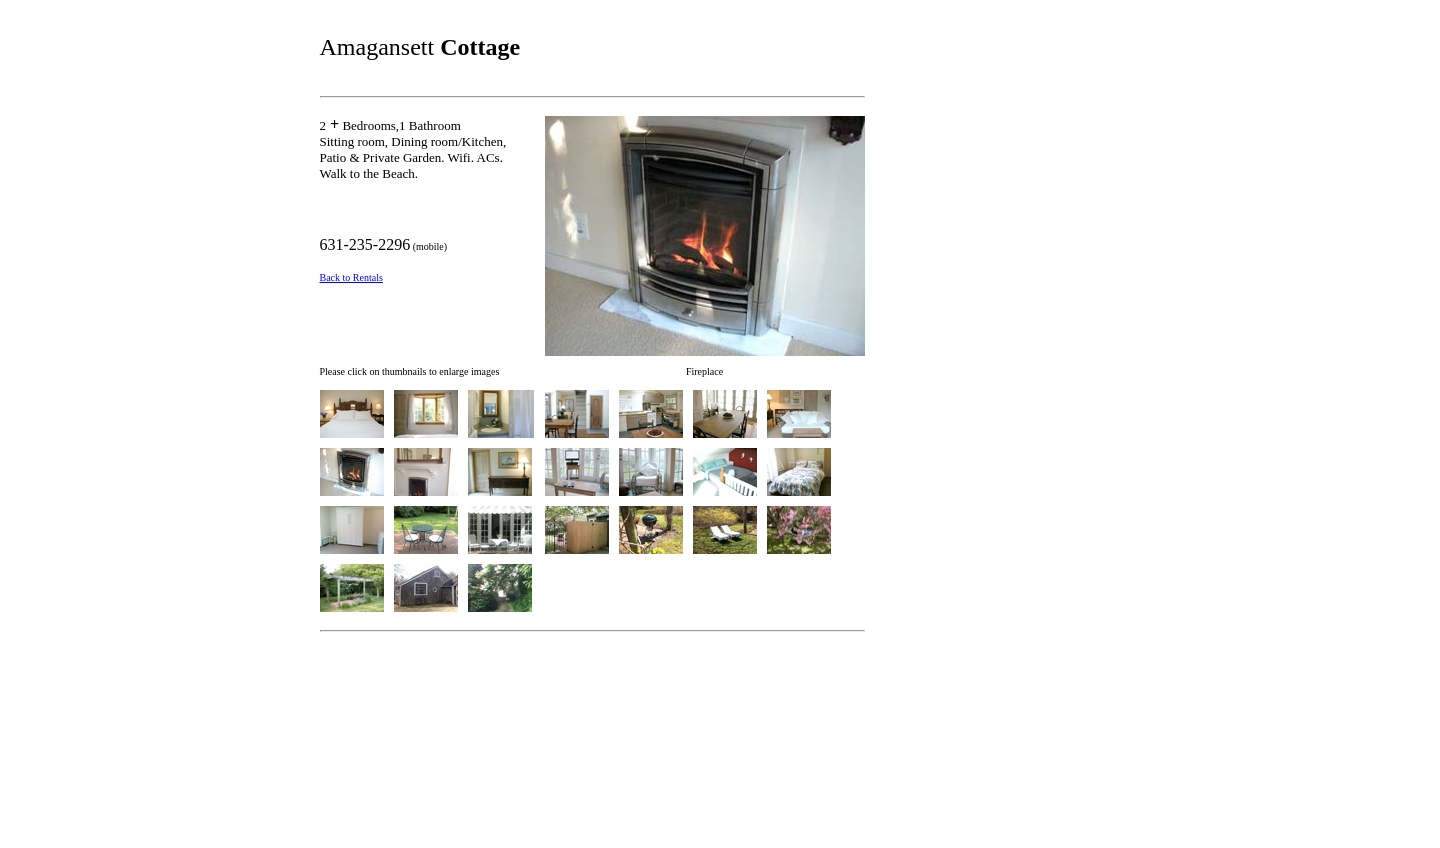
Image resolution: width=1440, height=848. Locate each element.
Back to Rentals (351, 277)
